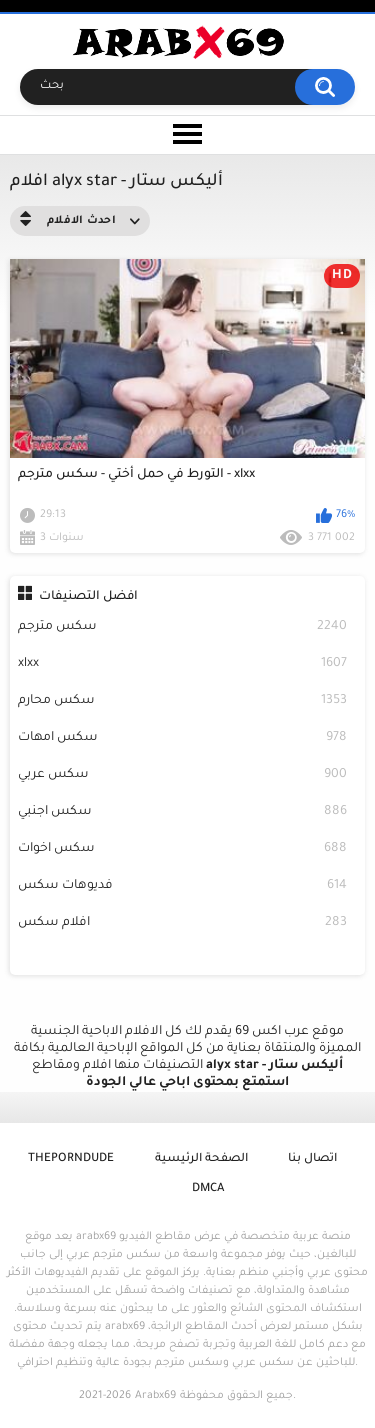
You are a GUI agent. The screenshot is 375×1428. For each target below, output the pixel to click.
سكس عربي (183, 775)
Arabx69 (155, 1396)
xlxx (183, 664)
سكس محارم (183, 701)
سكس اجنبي (183, 812)
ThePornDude (71, 1159)
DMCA (208, 1189)
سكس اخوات (183, 849)
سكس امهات (183, 738)
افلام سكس (183, 923)
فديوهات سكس (183, 886)
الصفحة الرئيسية (201, 1159)
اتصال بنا (312, 1159)
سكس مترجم (183, 627)
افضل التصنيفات (88, 597)
